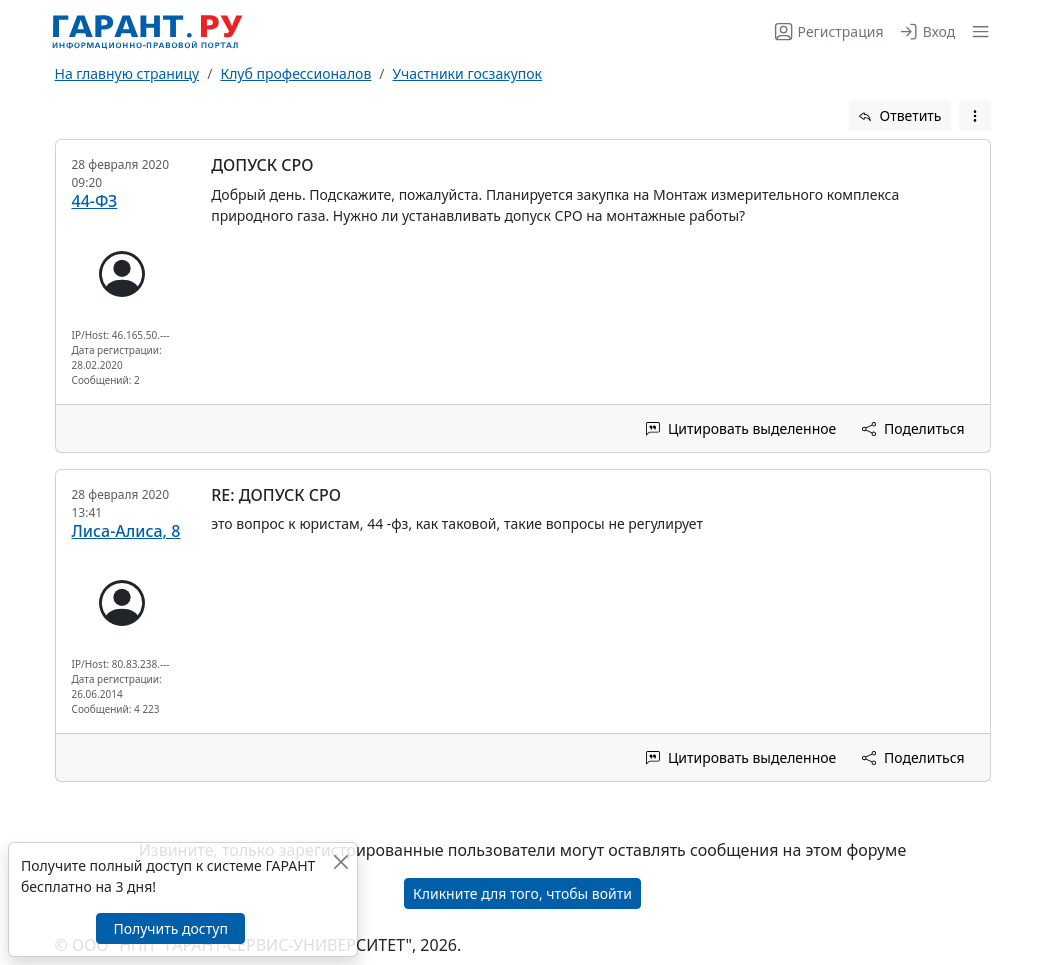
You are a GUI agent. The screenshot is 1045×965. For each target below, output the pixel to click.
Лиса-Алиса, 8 (126, 531)
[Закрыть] (340, 861)
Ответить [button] (900, 115)
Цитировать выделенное (741, 428)
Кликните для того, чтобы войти (522, 893)
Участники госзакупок (467, 73)
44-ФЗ (95, 201)
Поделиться (913, 428)
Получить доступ (170, 928)
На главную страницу (127, 73)
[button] (976, 31)
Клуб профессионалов (295, 73)
